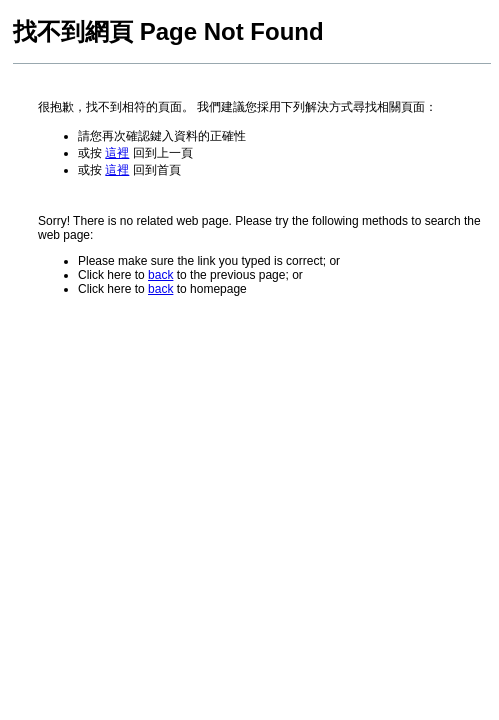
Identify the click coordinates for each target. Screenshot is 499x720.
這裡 (117, 153)
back (160, 275)
